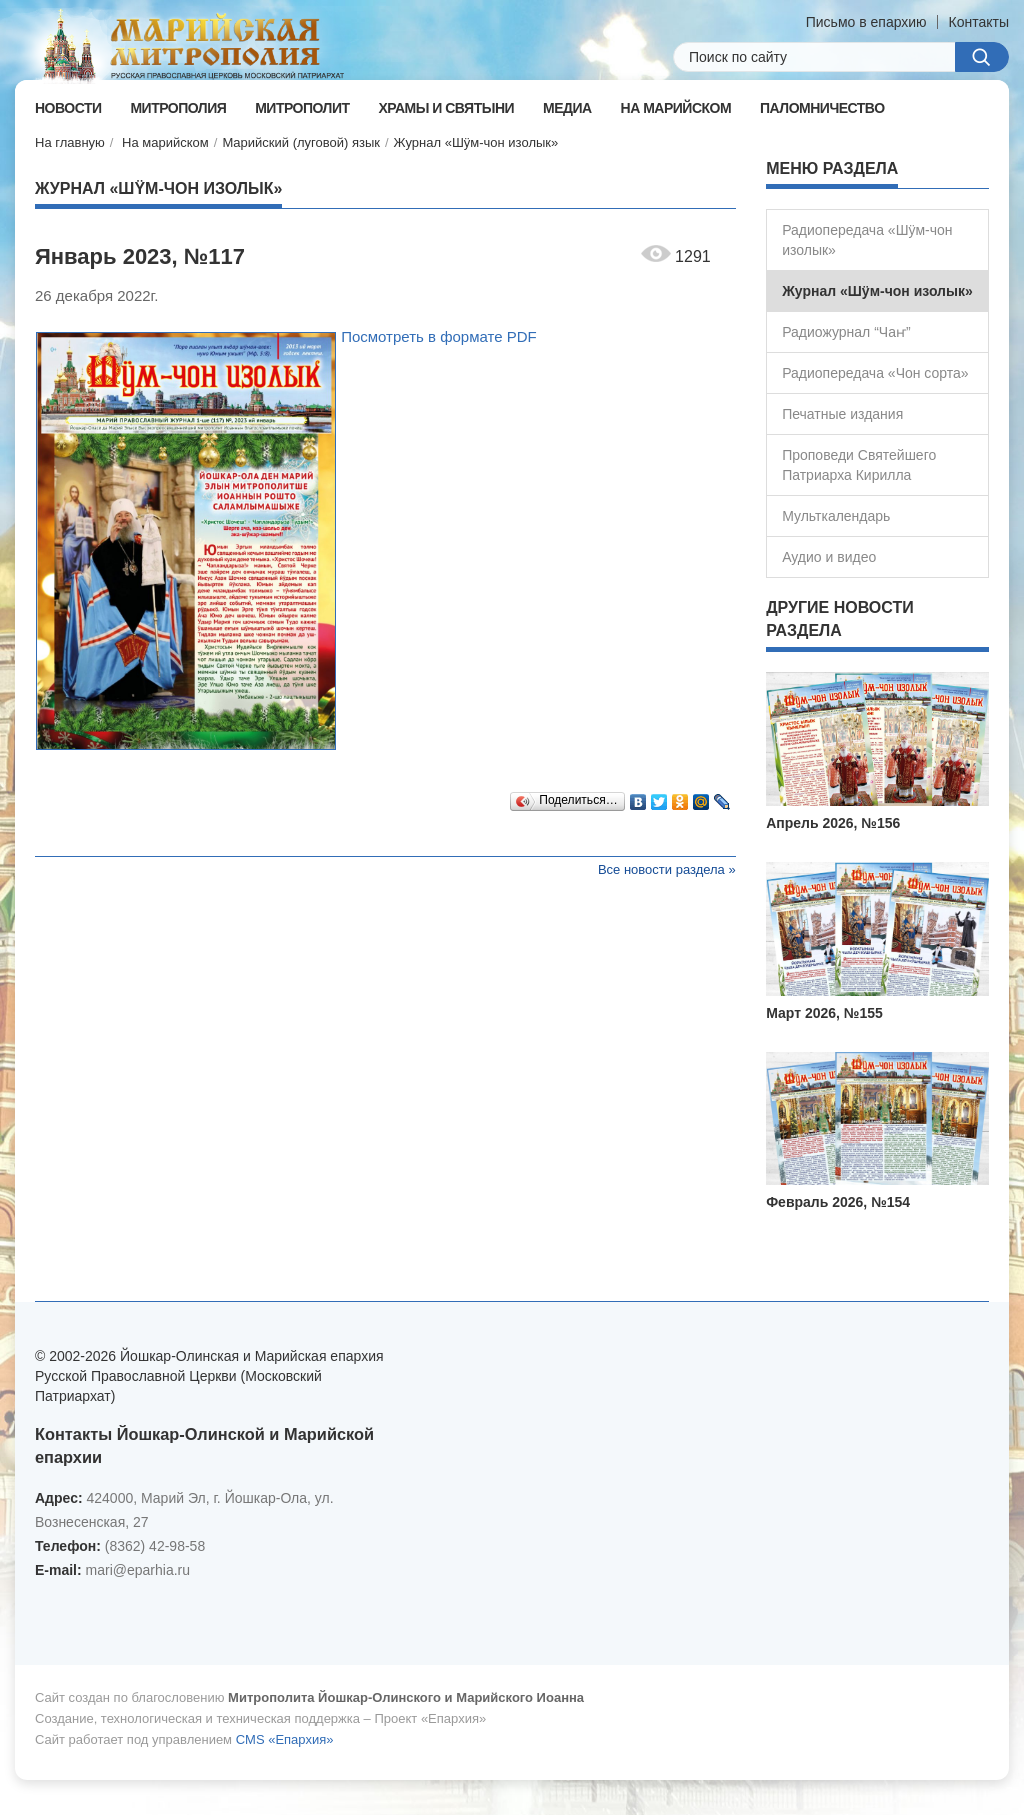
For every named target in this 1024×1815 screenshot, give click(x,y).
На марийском (165, 142)
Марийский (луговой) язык (301, 142)
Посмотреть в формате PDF (439, 336)
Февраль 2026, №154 (838, 1202)
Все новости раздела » (667, 869)
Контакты (979, 22)
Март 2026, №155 (824, 1013)
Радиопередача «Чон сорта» (875, 373)
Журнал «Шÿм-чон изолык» (476, 142)
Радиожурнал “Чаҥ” (846, 332)
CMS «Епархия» (285, 1739)
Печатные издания (842, 414)
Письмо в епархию (866, 22)
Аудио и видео (829, 557)
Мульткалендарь (836, 516)
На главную (70, 142)
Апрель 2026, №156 (833, 823)
